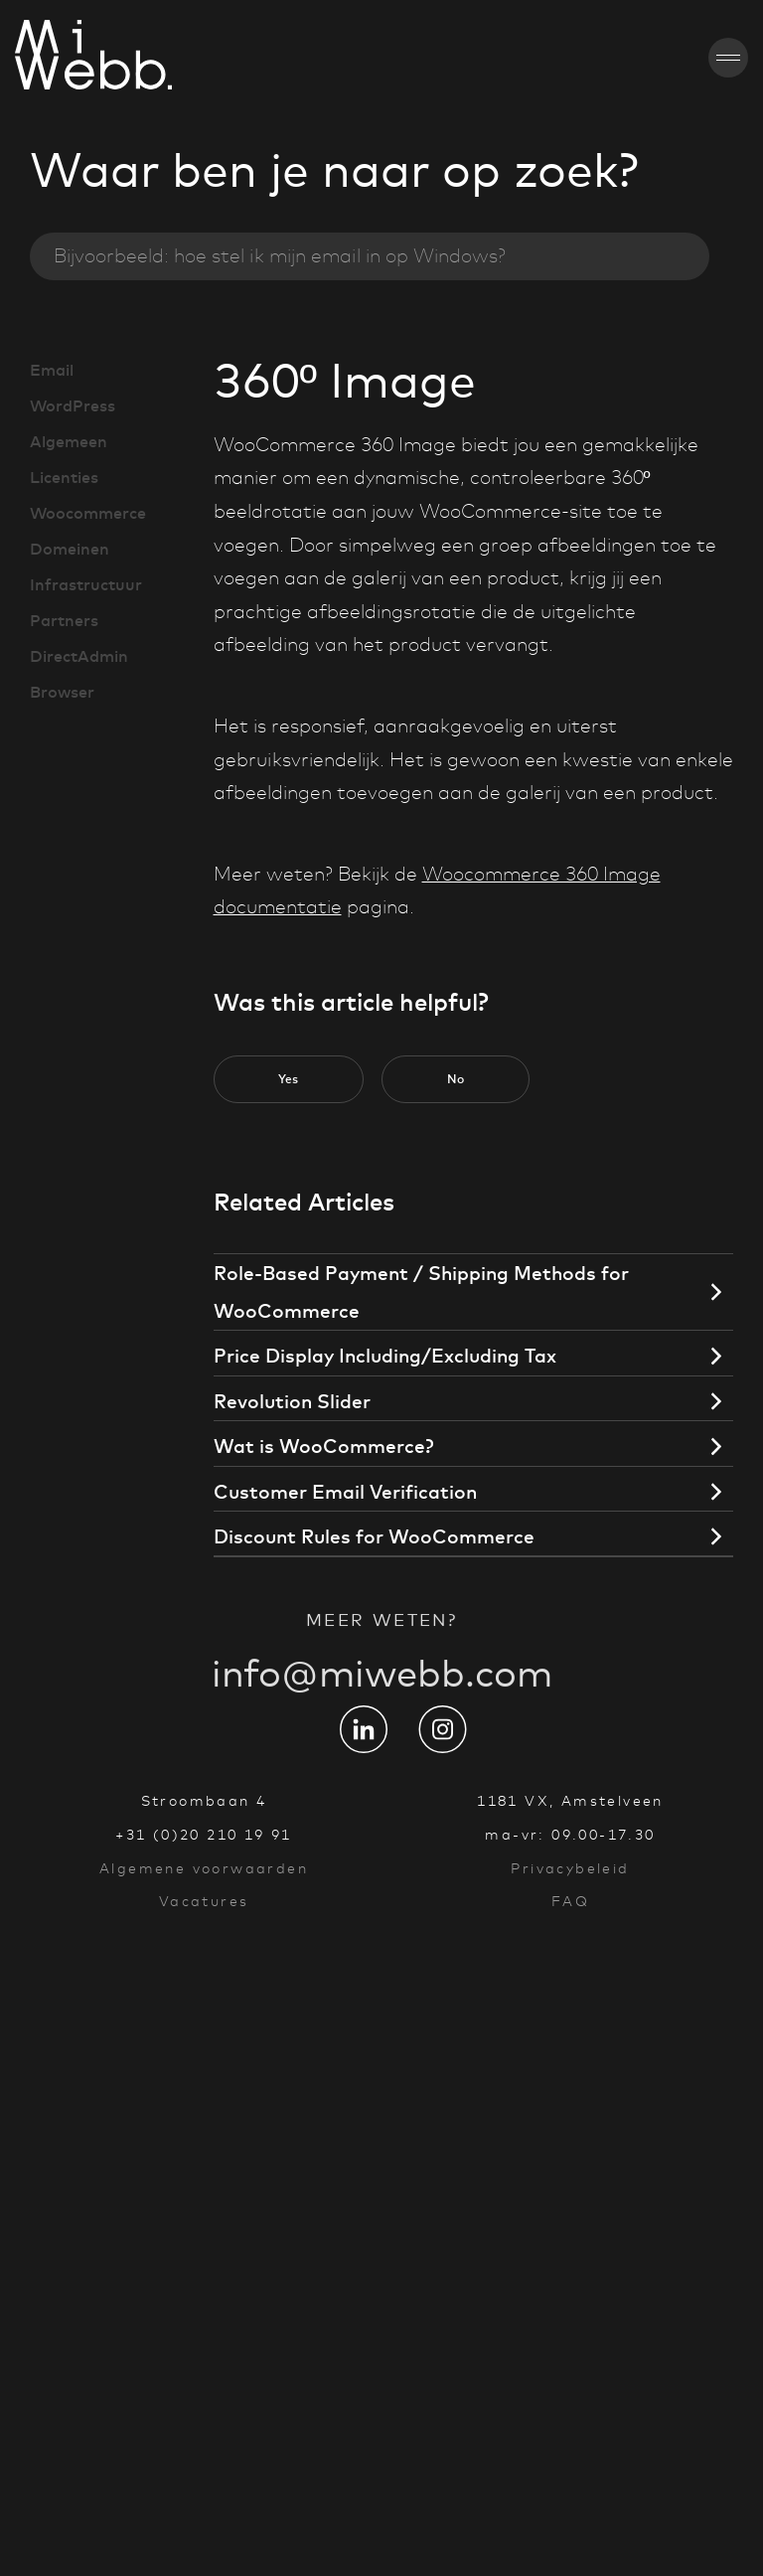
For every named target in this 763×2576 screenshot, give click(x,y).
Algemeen (68, 441)
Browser (62, 692)
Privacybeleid (570, 1868)
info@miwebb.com (382, 1695)
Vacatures (204, 1901)
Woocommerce (88, 513)
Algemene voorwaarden (203, 1868)
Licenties (64, 477)
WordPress (72, 405)
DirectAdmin (79, 656)
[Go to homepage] (37, 57)
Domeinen (69, 549)
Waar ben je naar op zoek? (334, 170)
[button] (289, 1079)
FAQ (570, 1901)
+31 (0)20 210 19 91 (203, 1835)
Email (52, 370)
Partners (64, 620)
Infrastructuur (86, 584)
